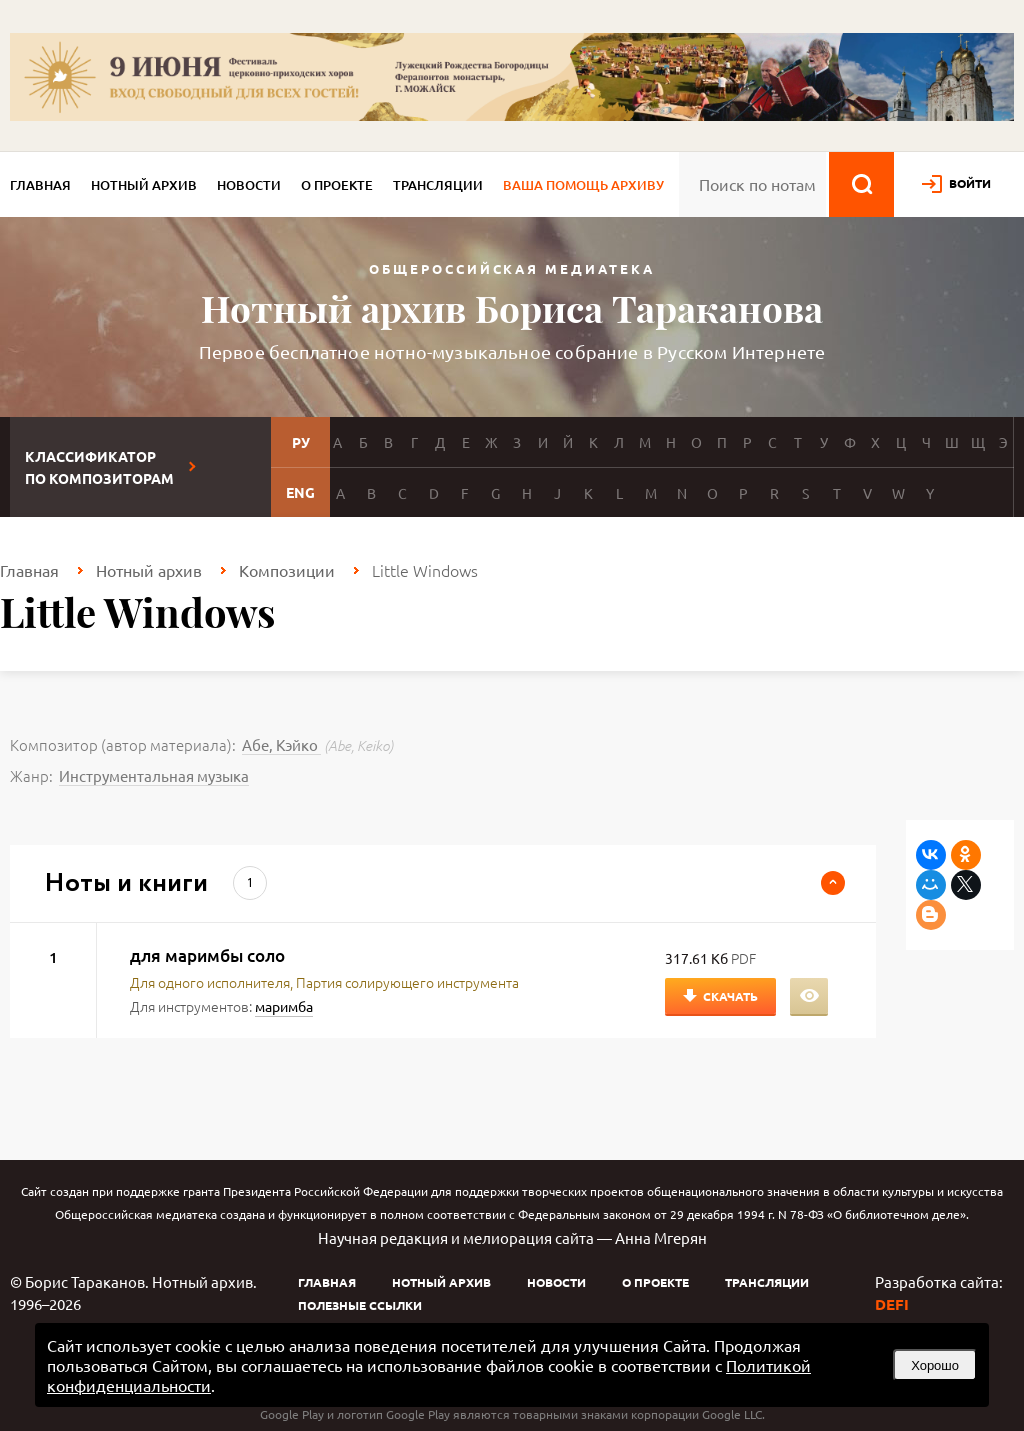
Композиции (287, 570)
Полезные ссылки (360, 1305)
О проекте (337, 185)
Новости (249, 185)
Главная (40, 185)
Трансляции (438, 185)
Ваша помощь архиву (583, 185)
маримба (284, 1006)
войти (970, 183)
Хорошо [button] (935, 1365)
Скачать (730, 996)
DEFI (892, 1304)
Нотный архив (144, 185)
